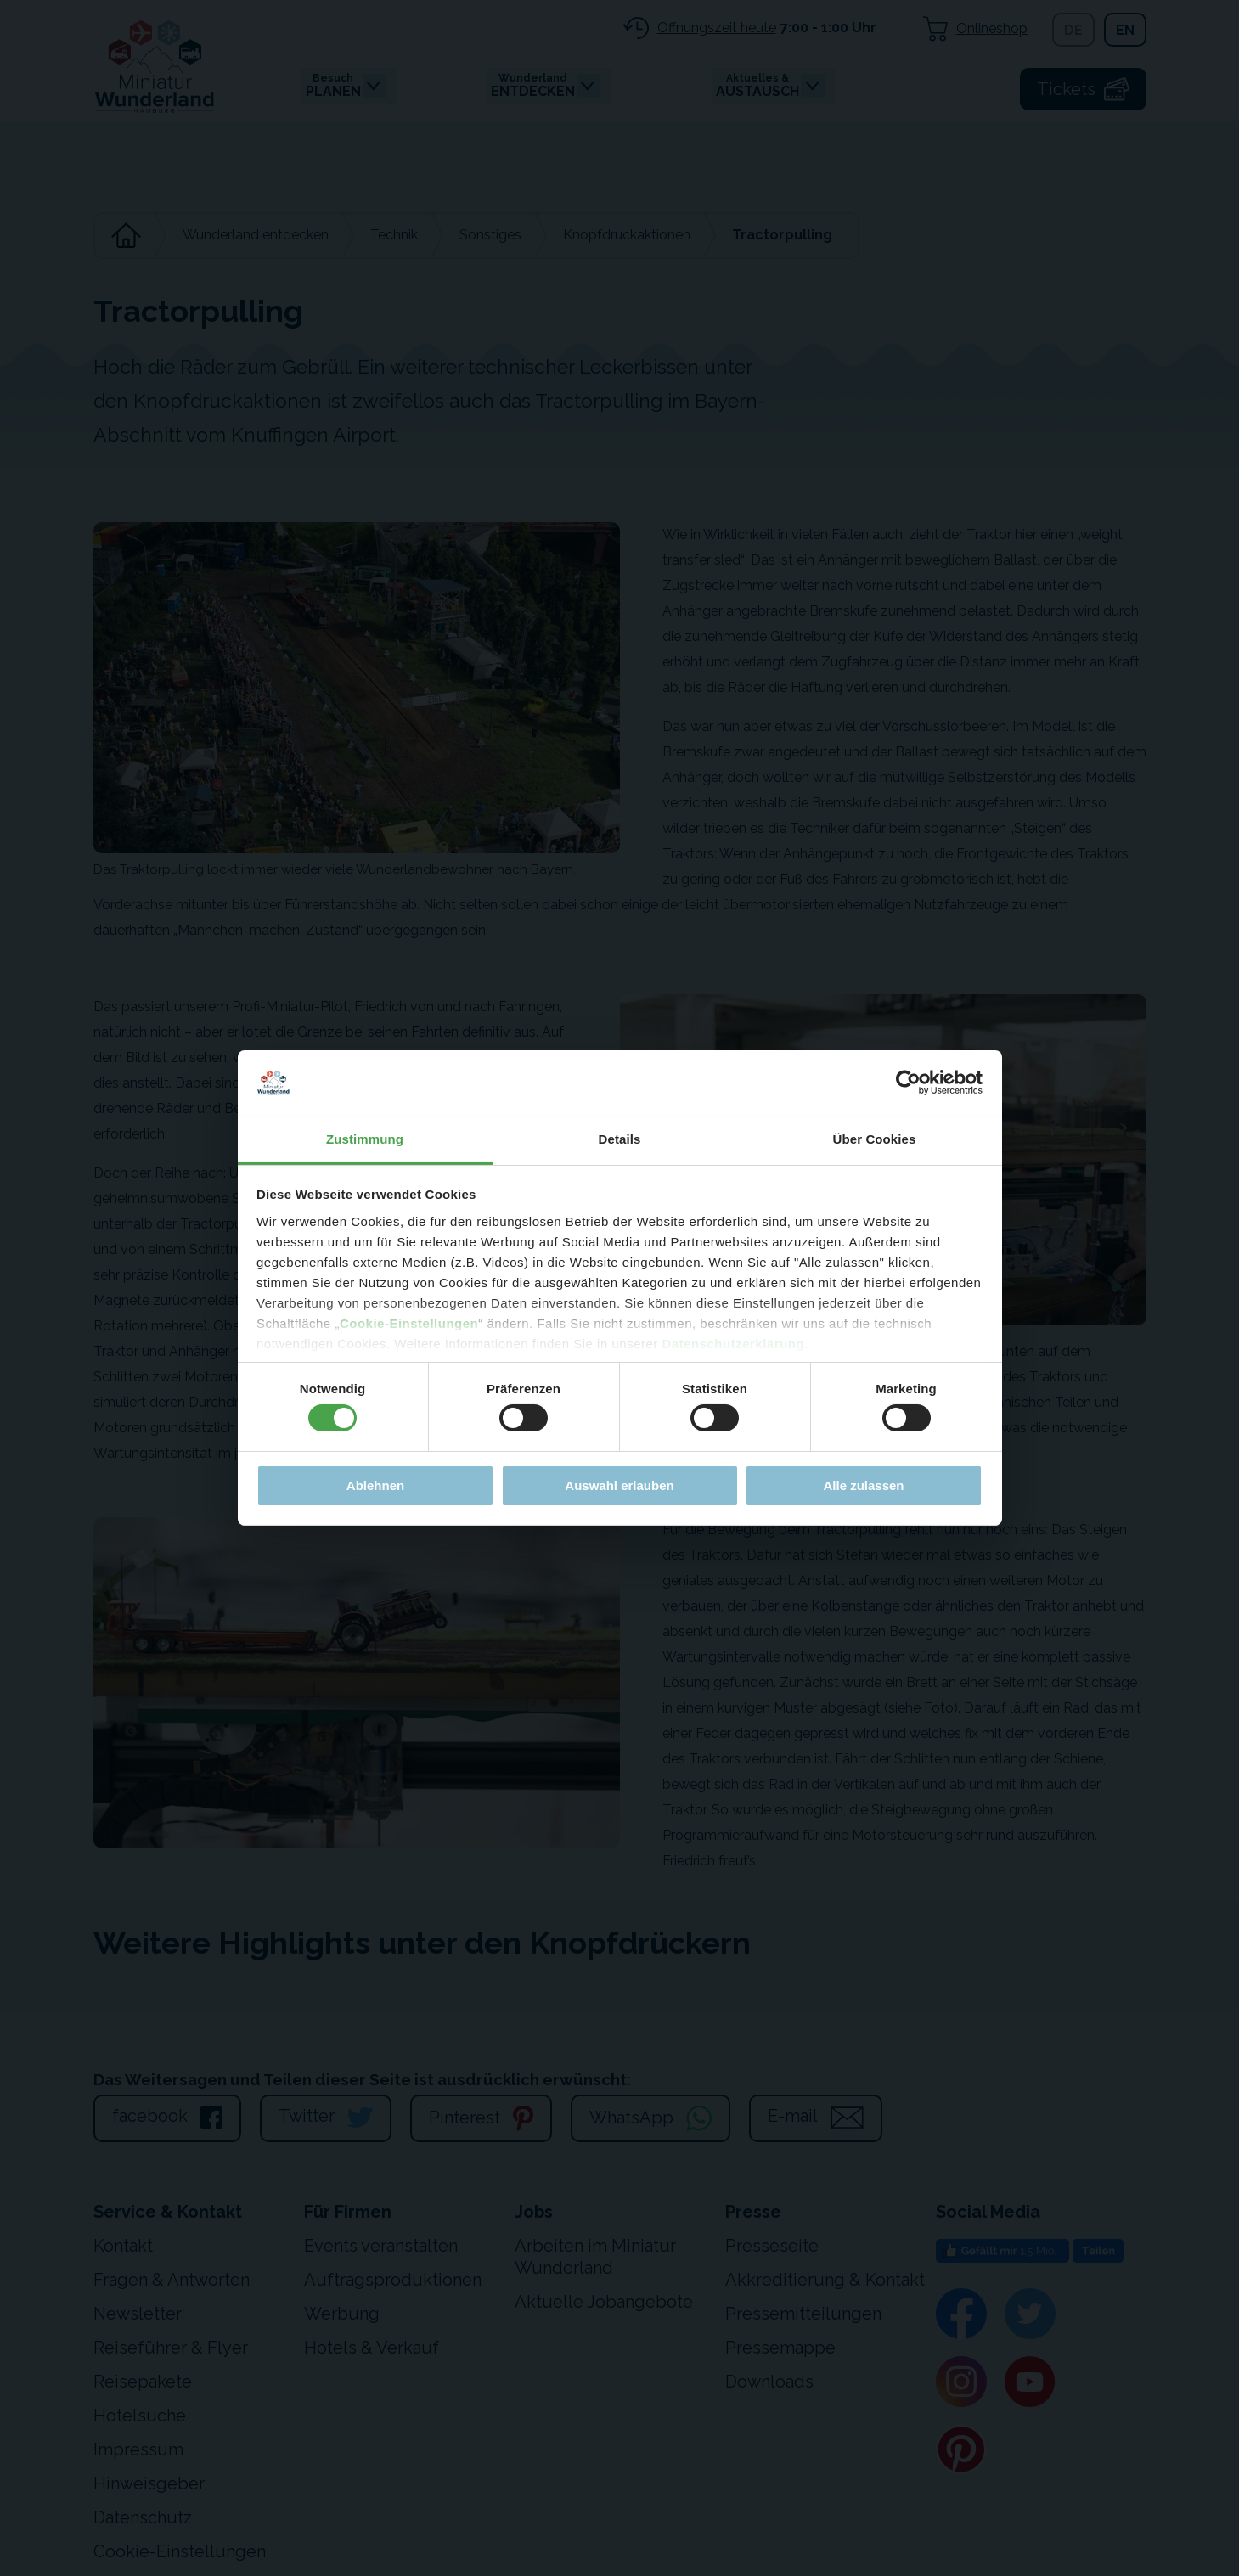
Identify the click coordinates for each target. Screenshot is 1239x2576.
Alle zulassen (863, 1485)
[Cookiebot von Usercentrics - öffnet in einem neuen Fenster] (908, 1082)
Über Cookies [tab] (874, 1139)
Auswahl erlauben (619, 1485)
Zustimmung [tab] (364, 1139)
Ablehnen (375, 1485)
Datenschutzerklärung (733, 1343)
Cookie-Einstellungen (409, 1323)
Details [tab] (620, 1139)
